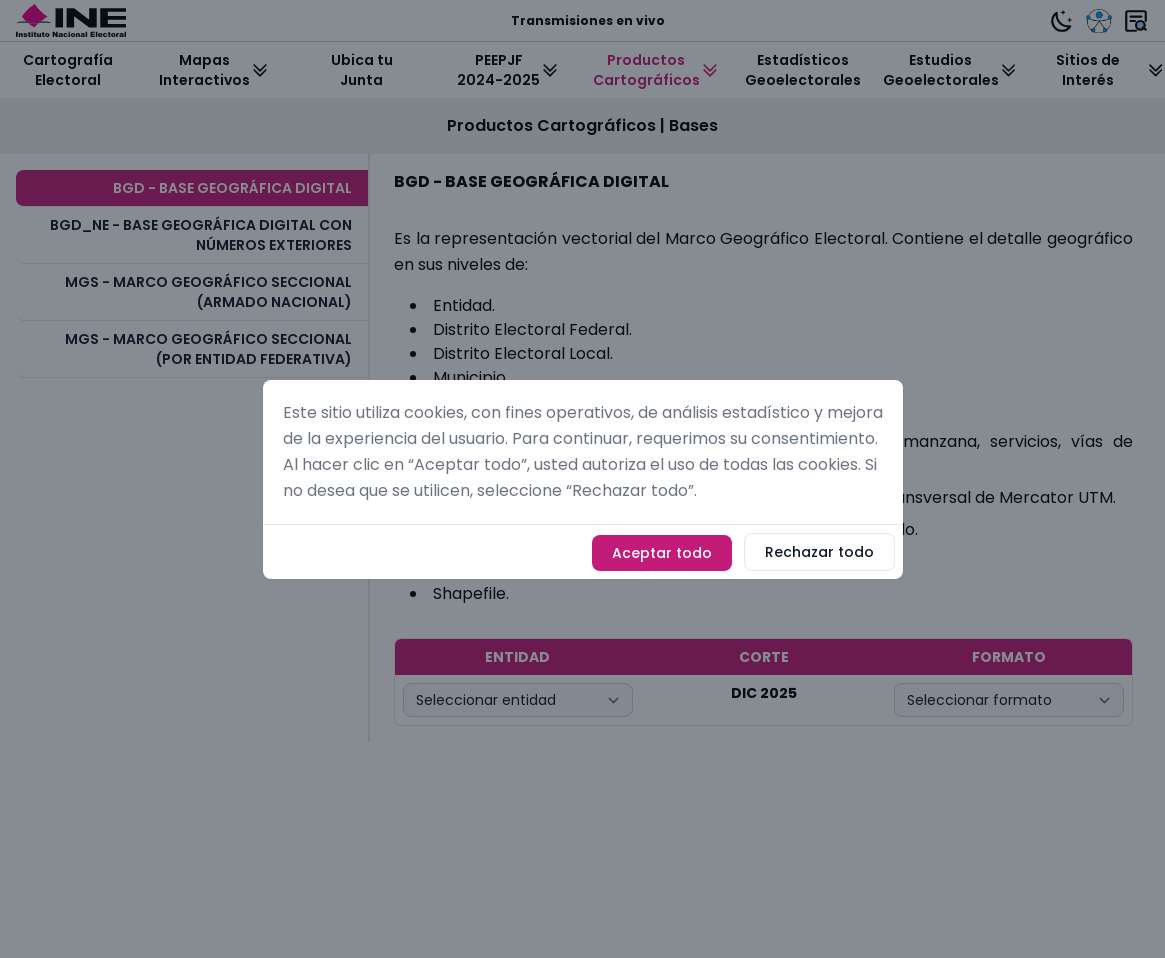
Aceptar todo (662, 553)
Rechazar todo (819, 552)
